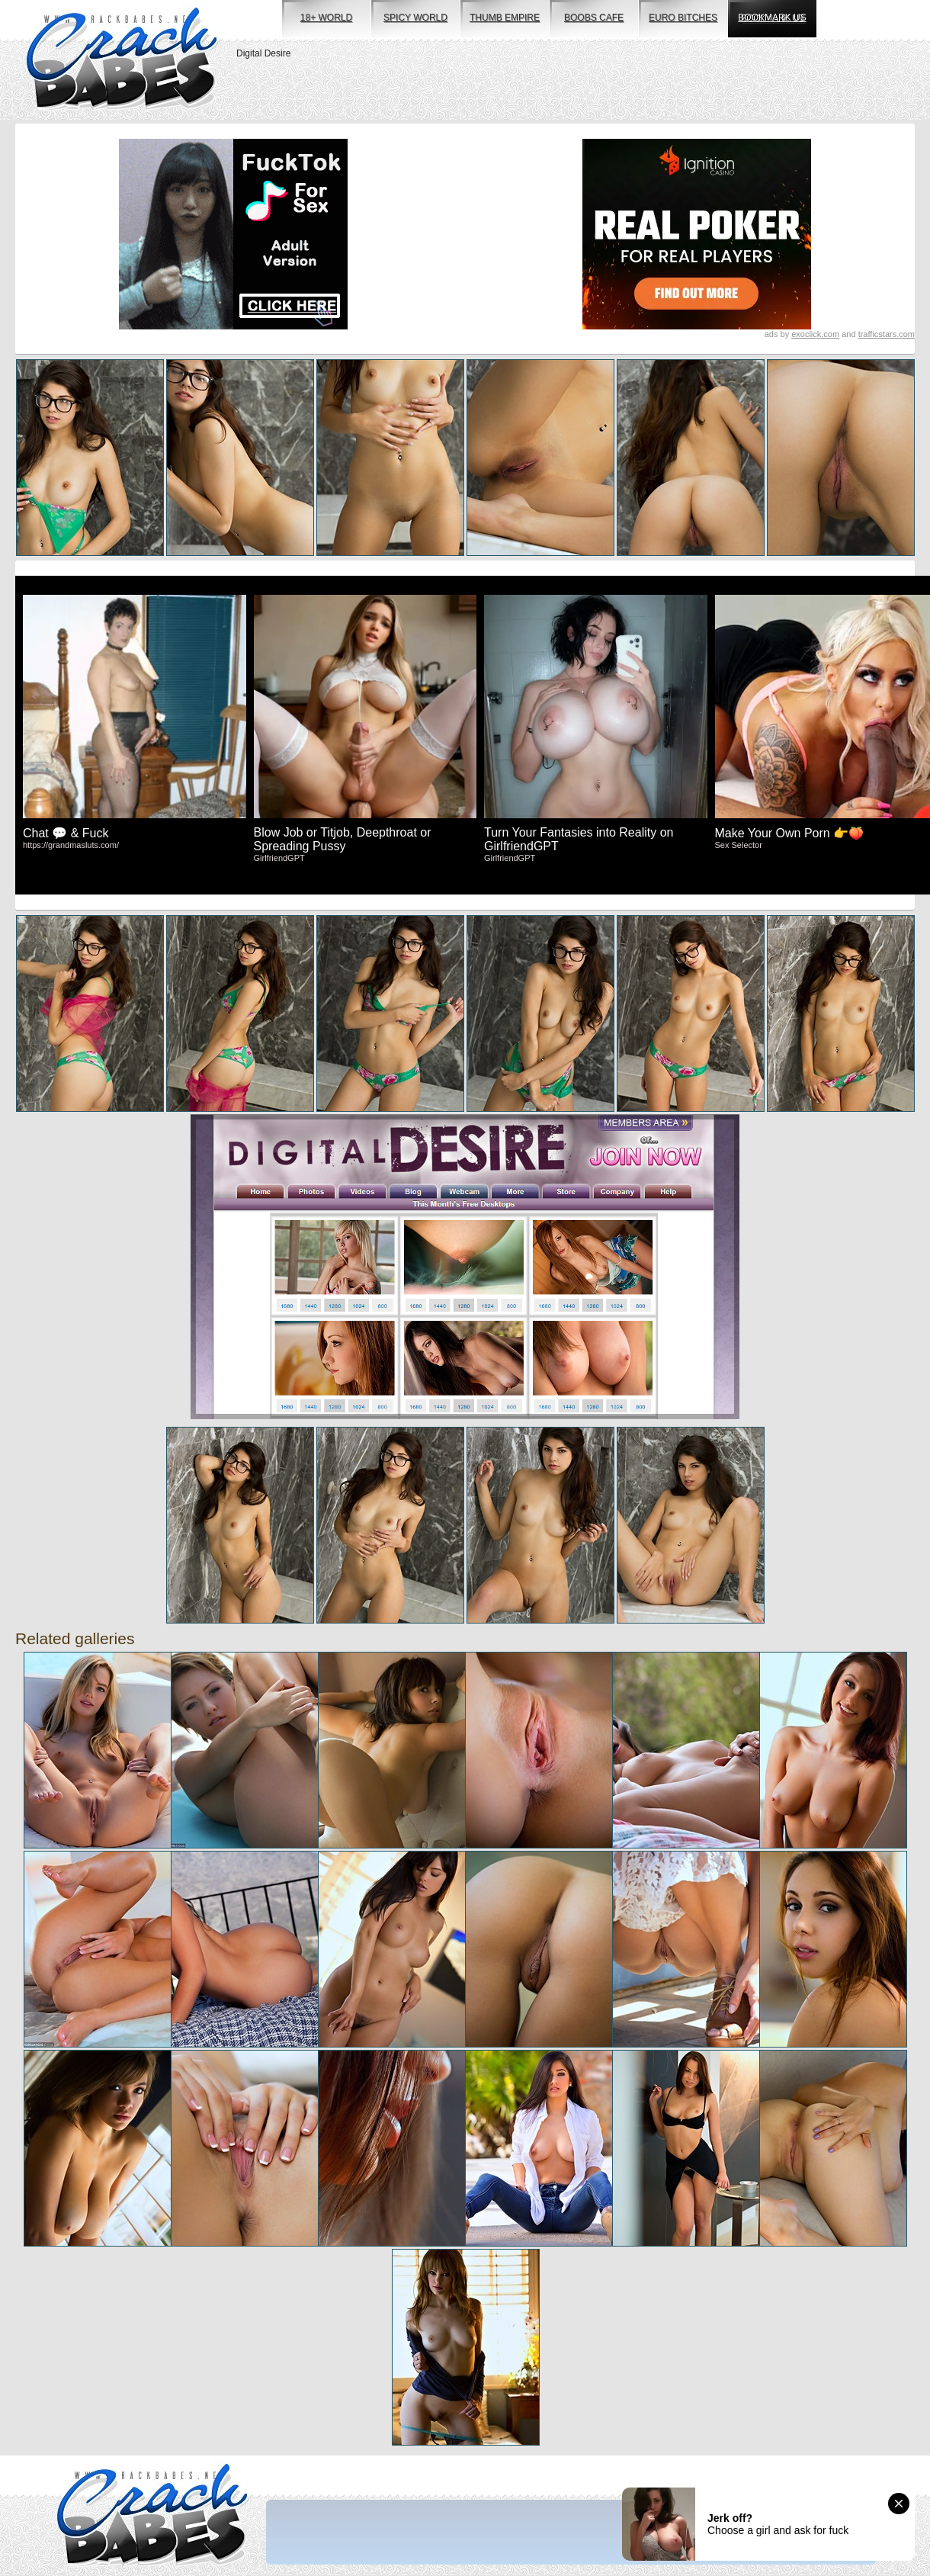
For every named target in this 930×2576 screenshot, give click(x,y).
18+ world (326, 17)
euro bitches (683, 17)
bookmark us (772, 17)
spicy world (415, 17)
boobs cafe (594, 17)
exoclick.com (815, 334)
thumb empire (505, 17)
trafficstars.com (886, 334)
